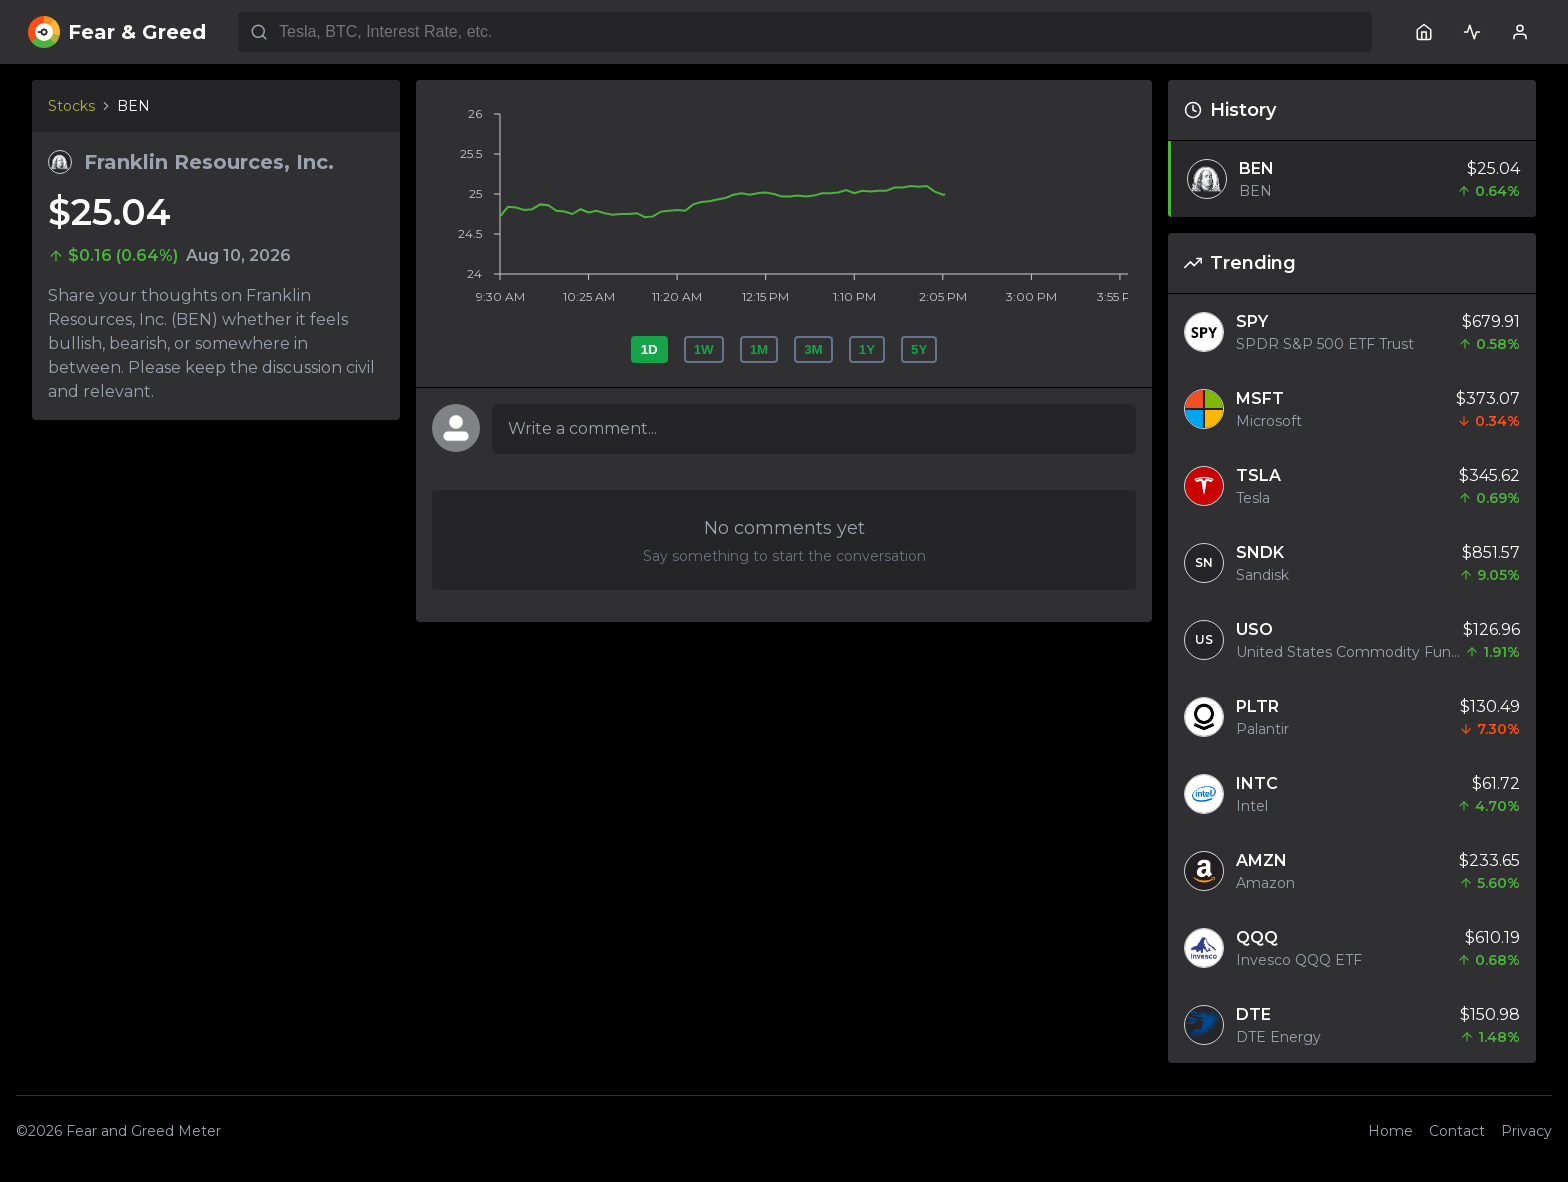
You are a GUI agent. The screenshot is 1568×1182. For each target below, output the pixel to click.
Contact (1457, 1131)
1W (704, 349)
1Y (867, 349)
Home (1390, 1131)
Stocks (71, 106)
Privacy (1526, 1131)
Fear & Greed (117, 32)
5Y (919, 349)
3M (813, 349)
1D (649, 349)
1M (759, 349)
